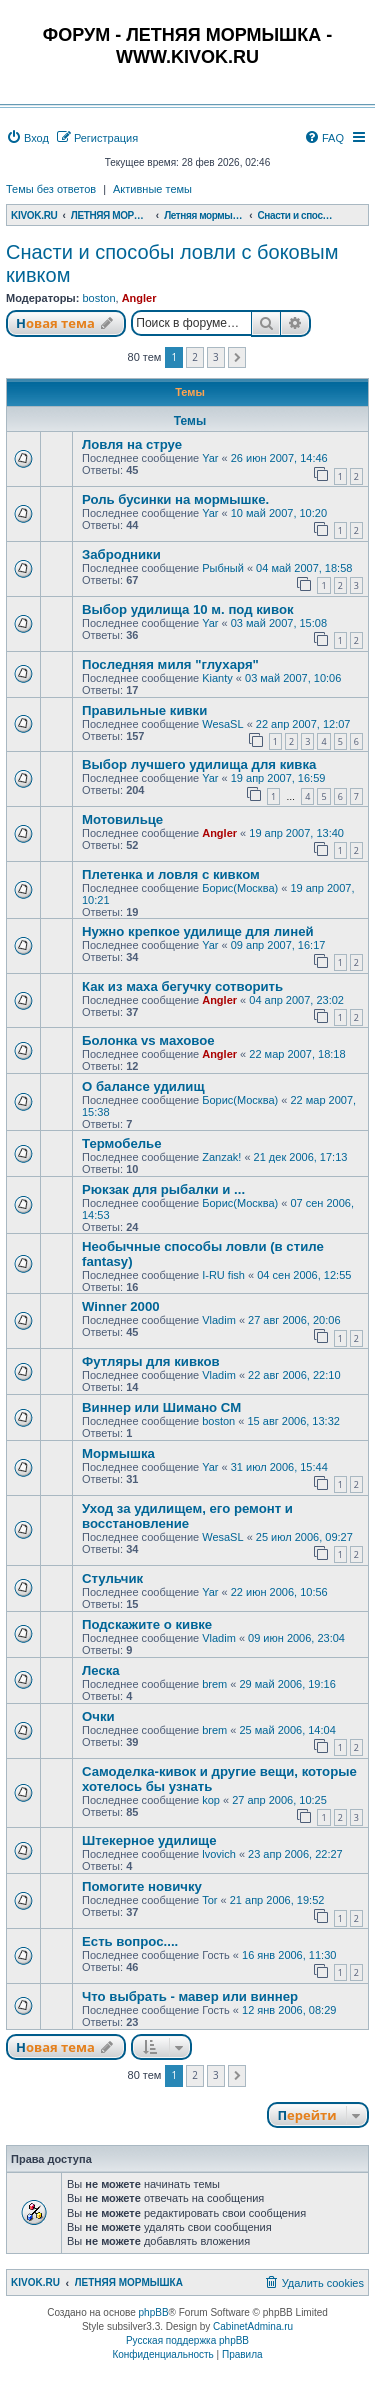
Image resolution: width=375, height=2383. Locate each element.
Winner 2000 (121, 1306)
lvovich (219, 1854)
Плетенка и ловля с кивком (171, 874)
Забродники (121, 554)
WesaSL (222, 724)
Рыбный (223, 568)
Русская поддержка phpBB (187, 2340)
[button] (237, 358)
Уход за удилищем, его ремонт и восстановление (187, 1516)
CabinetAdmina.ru (253, 2326)
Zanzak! (221, 1157)
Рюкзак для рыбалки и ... (163, 1189)
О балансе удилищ (143, 1086)
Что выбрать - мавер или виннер (190, 1996)
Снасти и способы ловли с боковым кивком (172, 263)
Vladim (219, 1320)
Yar (210, 458)
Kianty (217, 678)
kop (211, 1800)
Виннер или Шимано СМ (161, 1407)
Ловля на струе (132, 444)
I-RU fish (223, 1275)
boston (98, 298)
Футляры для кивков (151, 1361)
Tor (209, 1900)
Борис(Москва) (240, 888)
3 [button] (216, 357)
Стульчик (112, 1578)
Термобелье (122, 1143)
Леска (101, 1670)
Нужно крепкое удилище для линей (198, 931)
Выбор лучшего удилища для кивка (199, 764)
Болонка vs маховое (148, 1040)
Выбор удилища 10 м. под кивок (188, 609)
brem (214, 1684)
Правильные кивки (144, 710)
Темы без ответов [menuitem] (51, 189)
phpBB (154, 2312)
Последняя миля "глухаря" (170, 664)
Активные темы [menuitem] (152, 189)
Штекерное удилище (149, 1840)
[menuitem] (27, 138)
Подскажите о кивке (147, 1624)
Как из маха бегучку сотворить (182, 986)
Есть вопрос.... (130, 1941)
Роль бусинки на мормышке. (175, 499)
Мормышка (118, 1453)
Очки (98, 1716)
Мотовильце (122, 819)
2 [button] (195, 357)
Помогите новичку (142, 1886)
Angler (139, 298)
